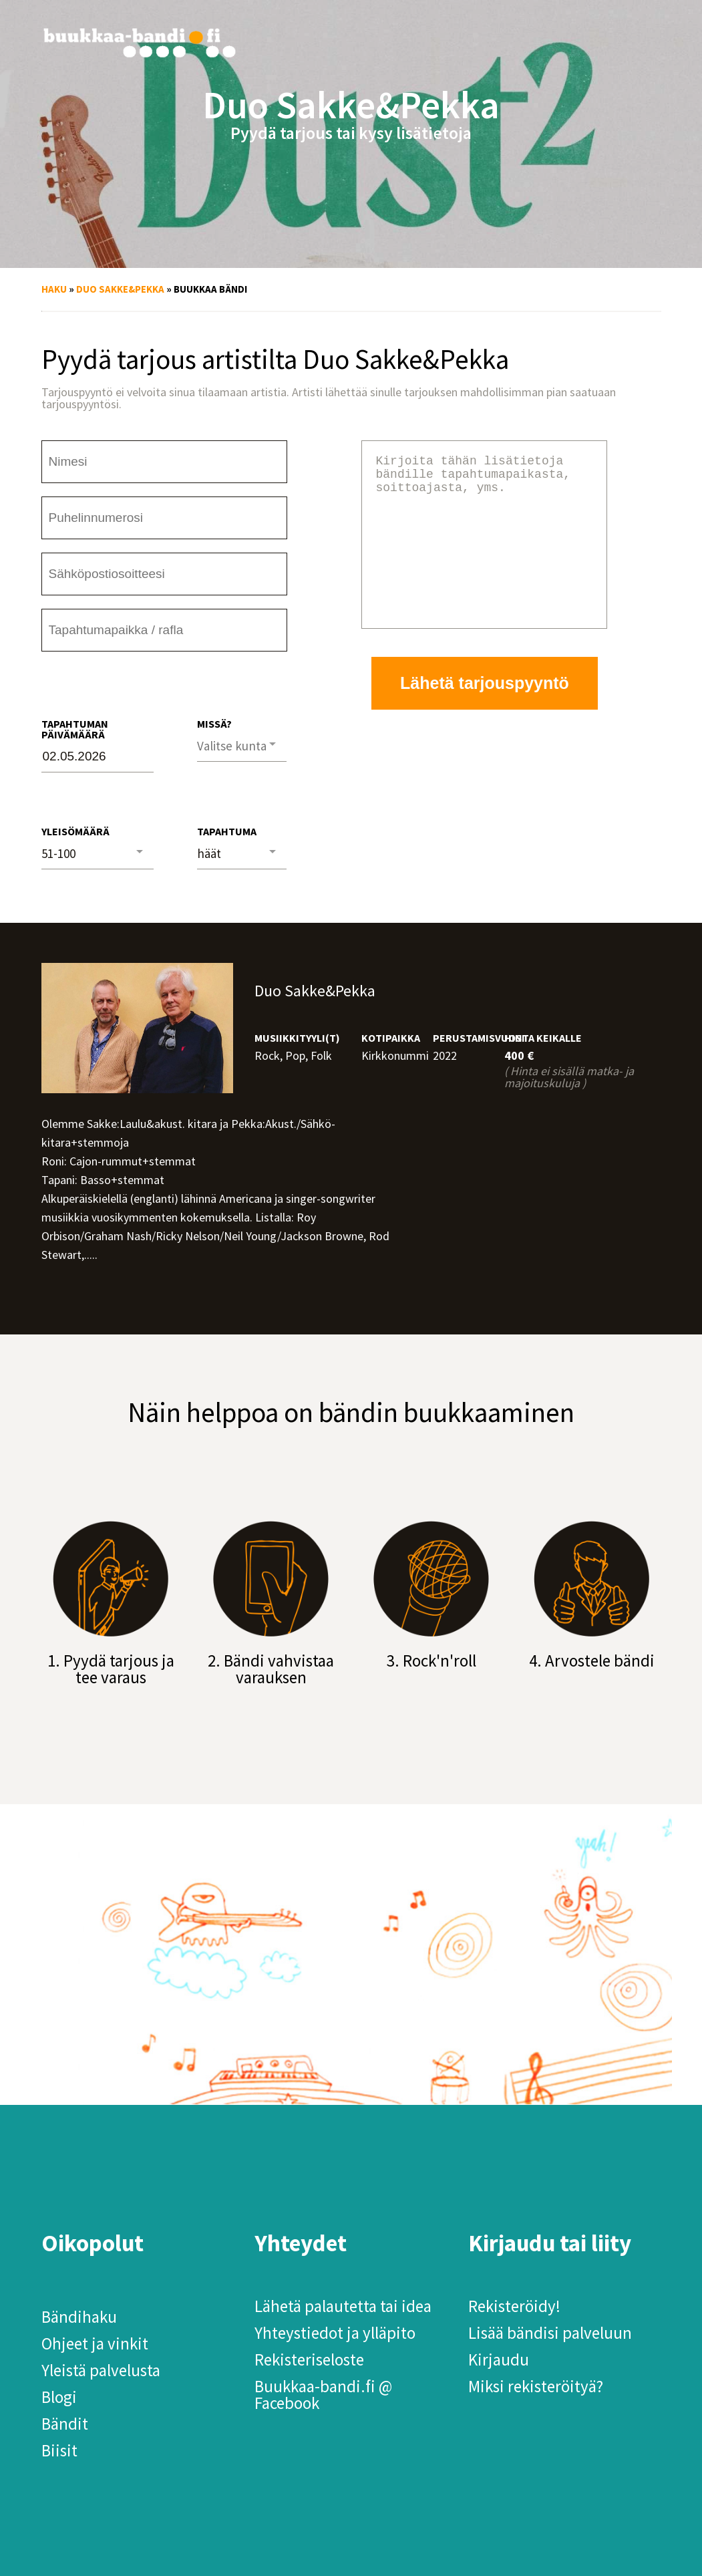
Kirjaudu (498, 2359)
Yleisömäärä (75, 831)
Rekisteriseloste (309, 2359)
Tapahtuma (226, 831)
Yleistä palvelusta (100, 2370)
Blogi (59, 2397)
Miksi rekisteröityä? (535, 2386)
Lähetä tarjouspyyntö (484, 715)
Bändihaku (79, 2316)
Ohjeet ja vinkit (94, 2343)
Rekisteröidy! (514, 2306)
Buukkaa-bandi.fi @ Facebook (323, 2395)
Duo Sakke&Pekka (120, 289)
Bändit (64, 2423)
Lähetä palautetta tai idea (342, 2306)
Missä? (214, 723)
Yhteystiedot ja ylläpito (334, 2332)
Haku (54, 289)
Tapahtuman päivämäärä (74, 729)
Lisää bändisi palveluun (550, 2332)
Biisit (59, 2450)
